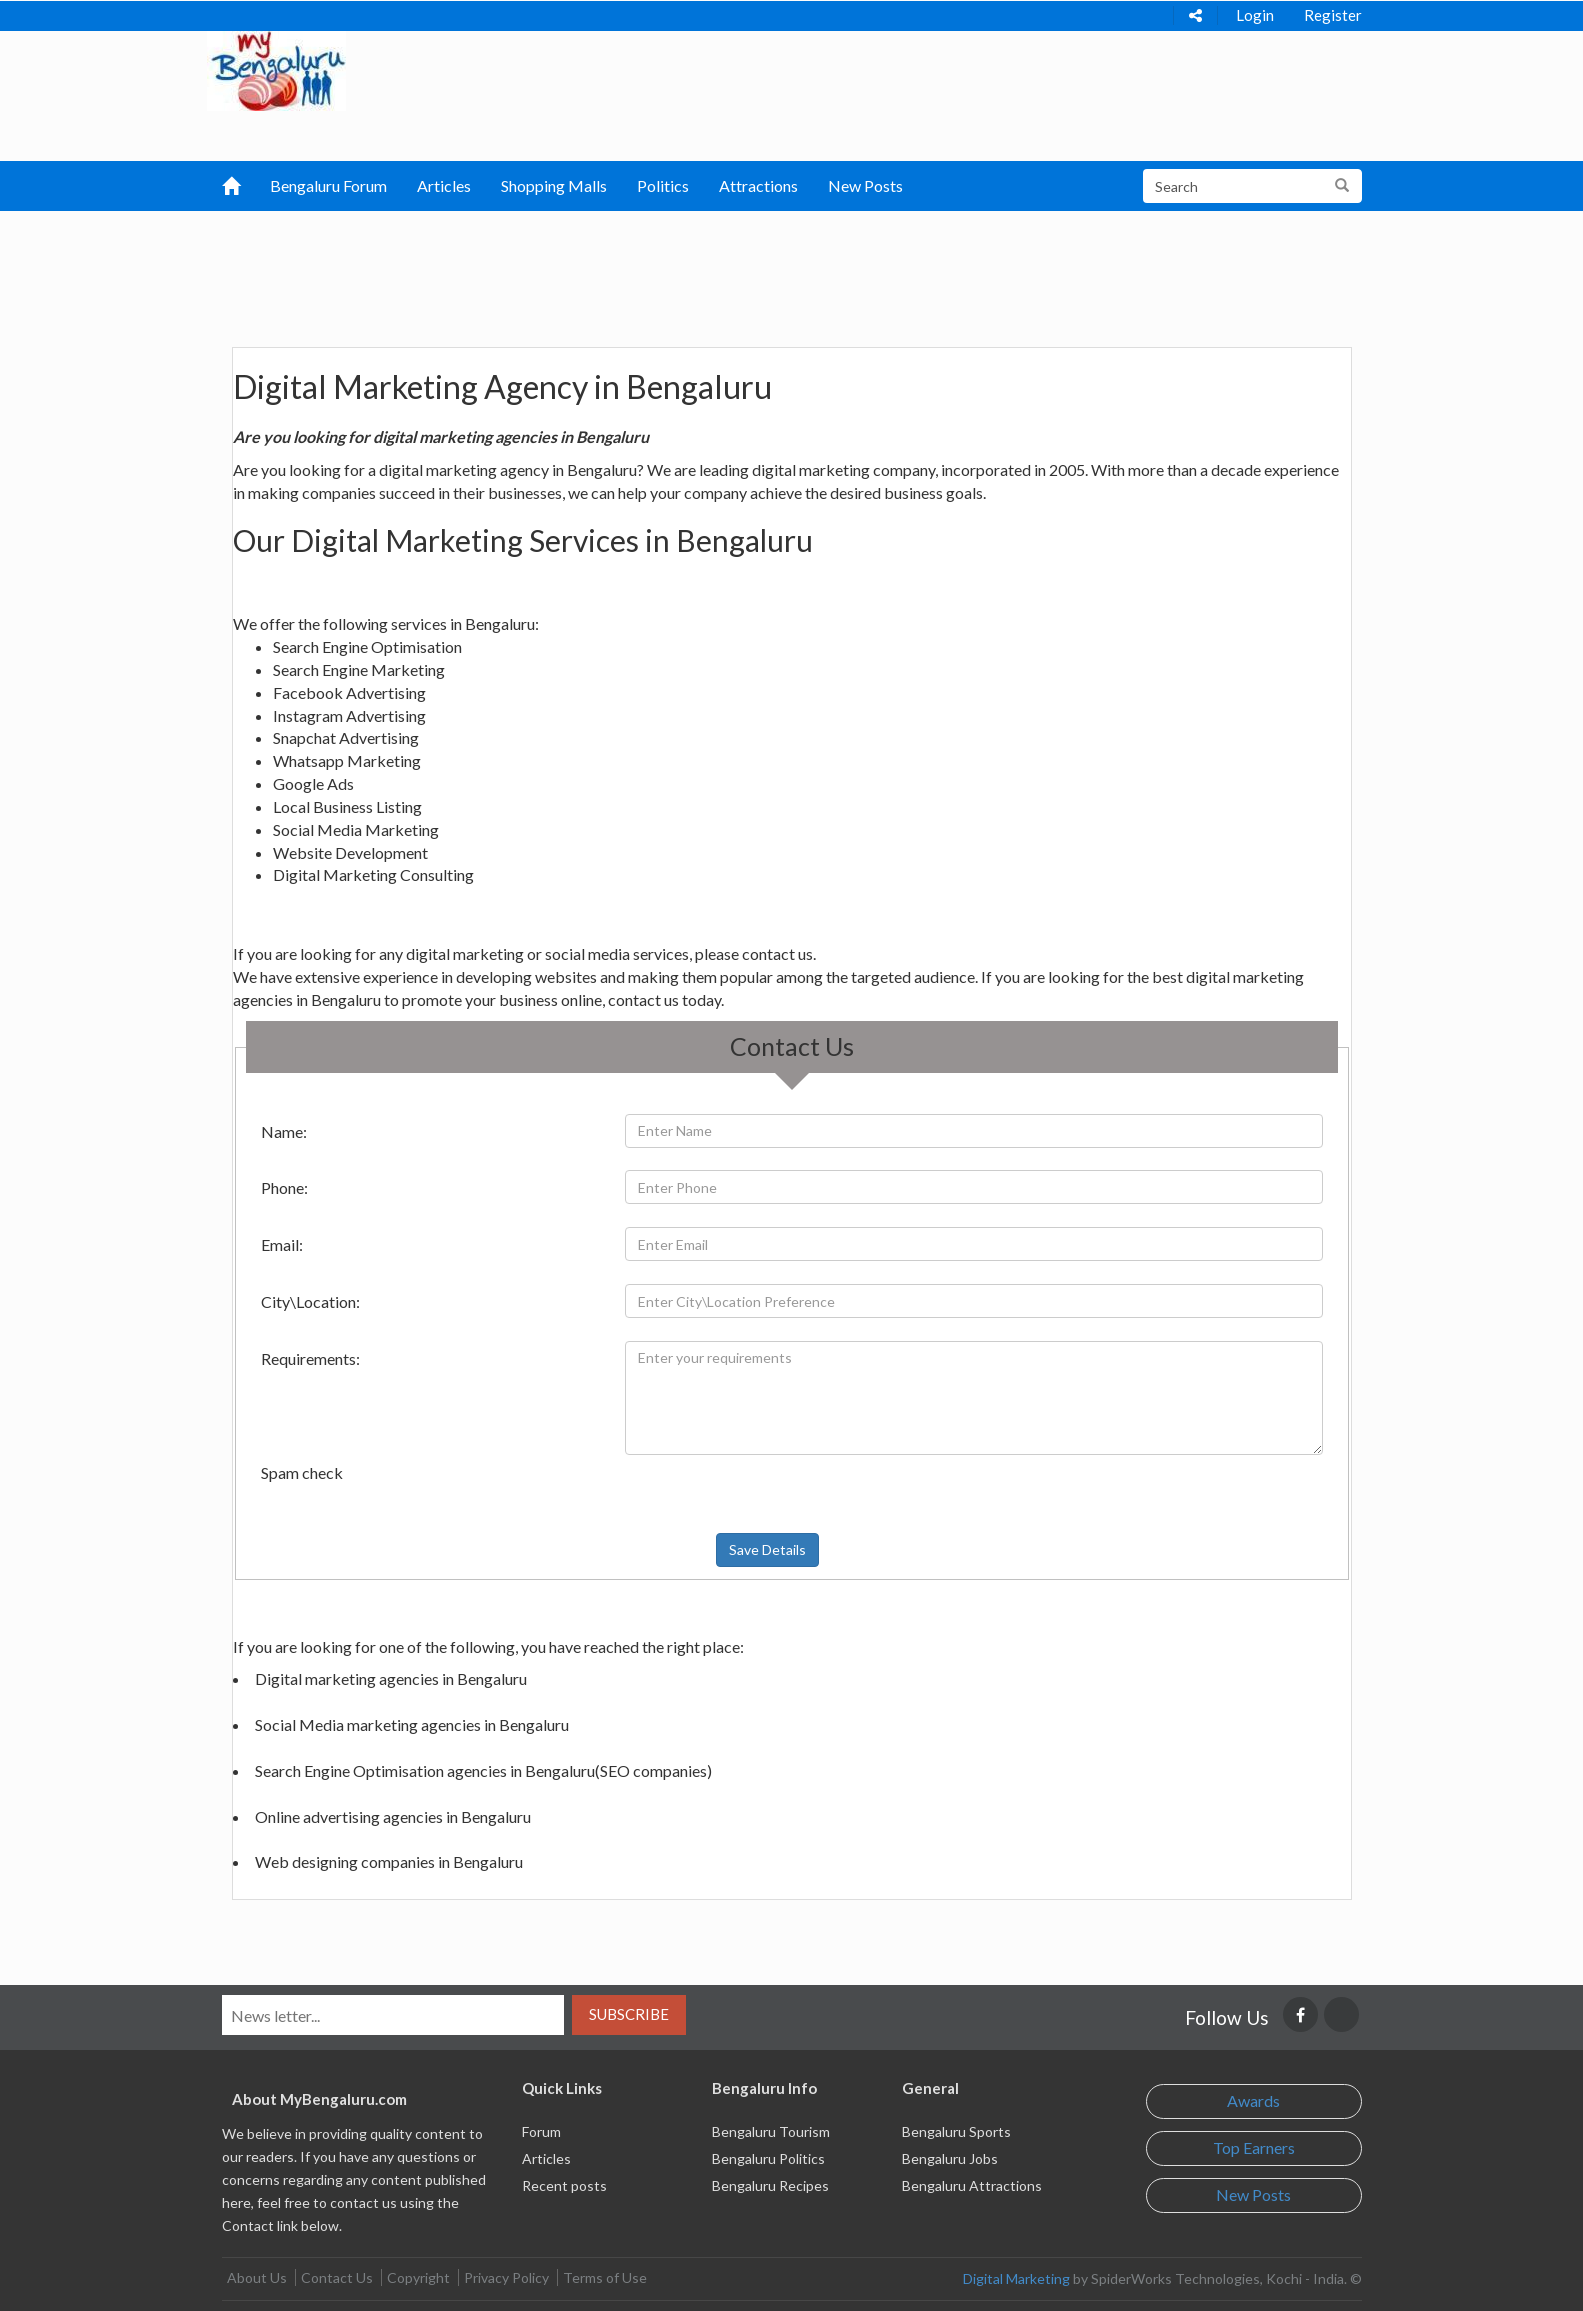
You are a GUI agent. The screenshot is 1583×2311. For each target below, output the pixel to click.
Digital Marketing (1016, 2278)
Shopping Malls (554, 185)
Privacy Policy (506, 2277)
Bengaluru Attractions (972, 2185)
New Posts (865, 185)
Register (1333, 15)
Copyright (418, 2277)
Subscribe (629, 2014)
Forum (541, 2131)
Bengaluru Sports (956, 2131)
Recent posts (564, 2185)
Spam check (302, 1472)
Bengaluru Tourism (771, 2131)
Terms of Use (605, 2277)
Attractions (758, 185)
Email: (282, 1244)
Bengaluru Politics (768, 2158)
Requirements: (310, 1358)
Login (1255, 15)
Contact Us (337, 2277)
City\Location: (310, 1301)
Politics (663, 185)
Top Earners (1254, 2147)
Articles (444, 185)
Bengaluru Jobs (950, 2158)
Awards (1253, 2100)
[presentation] (686, 1494)
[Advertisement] (687, 261)
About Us (257, 2277)
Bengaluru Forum (328, 185)
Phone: (284, 1187)
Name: (284, 1131)
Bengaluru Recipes (770, 2185)
